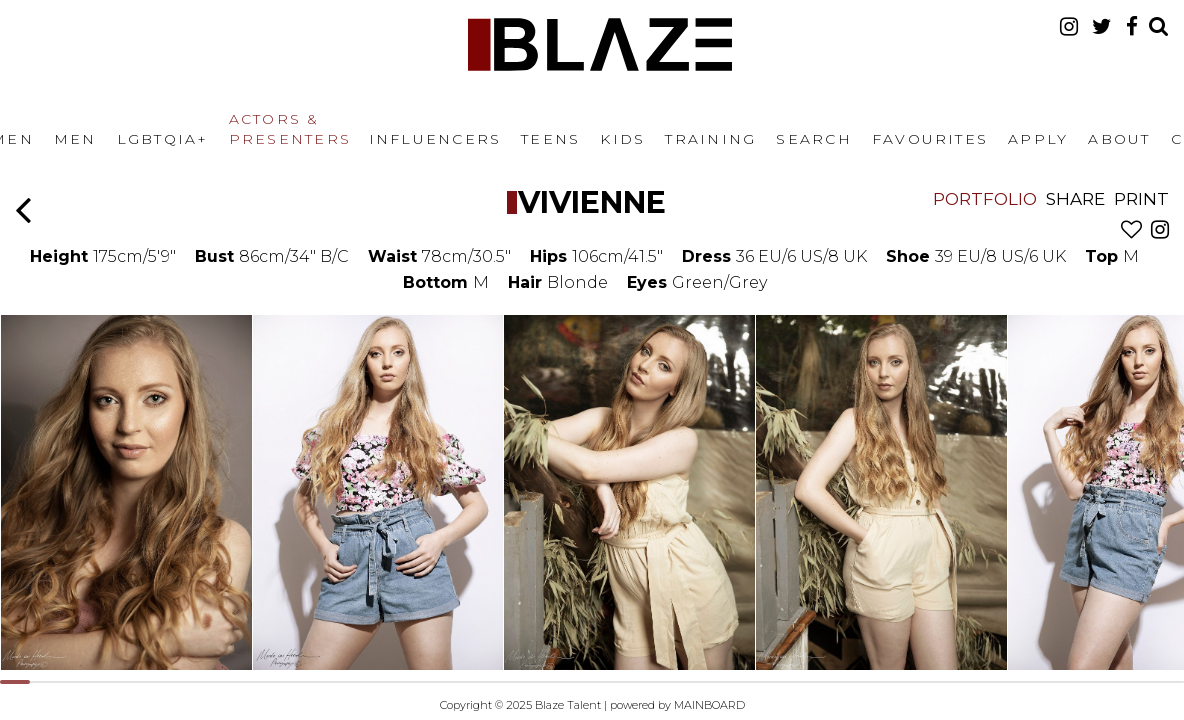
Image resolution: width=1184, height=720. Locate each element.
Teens (550, 139)
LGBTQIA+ (163, 139)
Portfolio (985, 199)
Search (813, 139)
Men (75, 139)
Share (1075, 199)
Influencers (435, 139)
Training (710, 139)
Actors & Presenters (290, 129)
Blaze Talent (600, 44)
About (1119, 139)
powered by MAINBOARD (677, 705)
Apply (1038, 139)
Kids (622, 139)
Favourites (930, 139)
